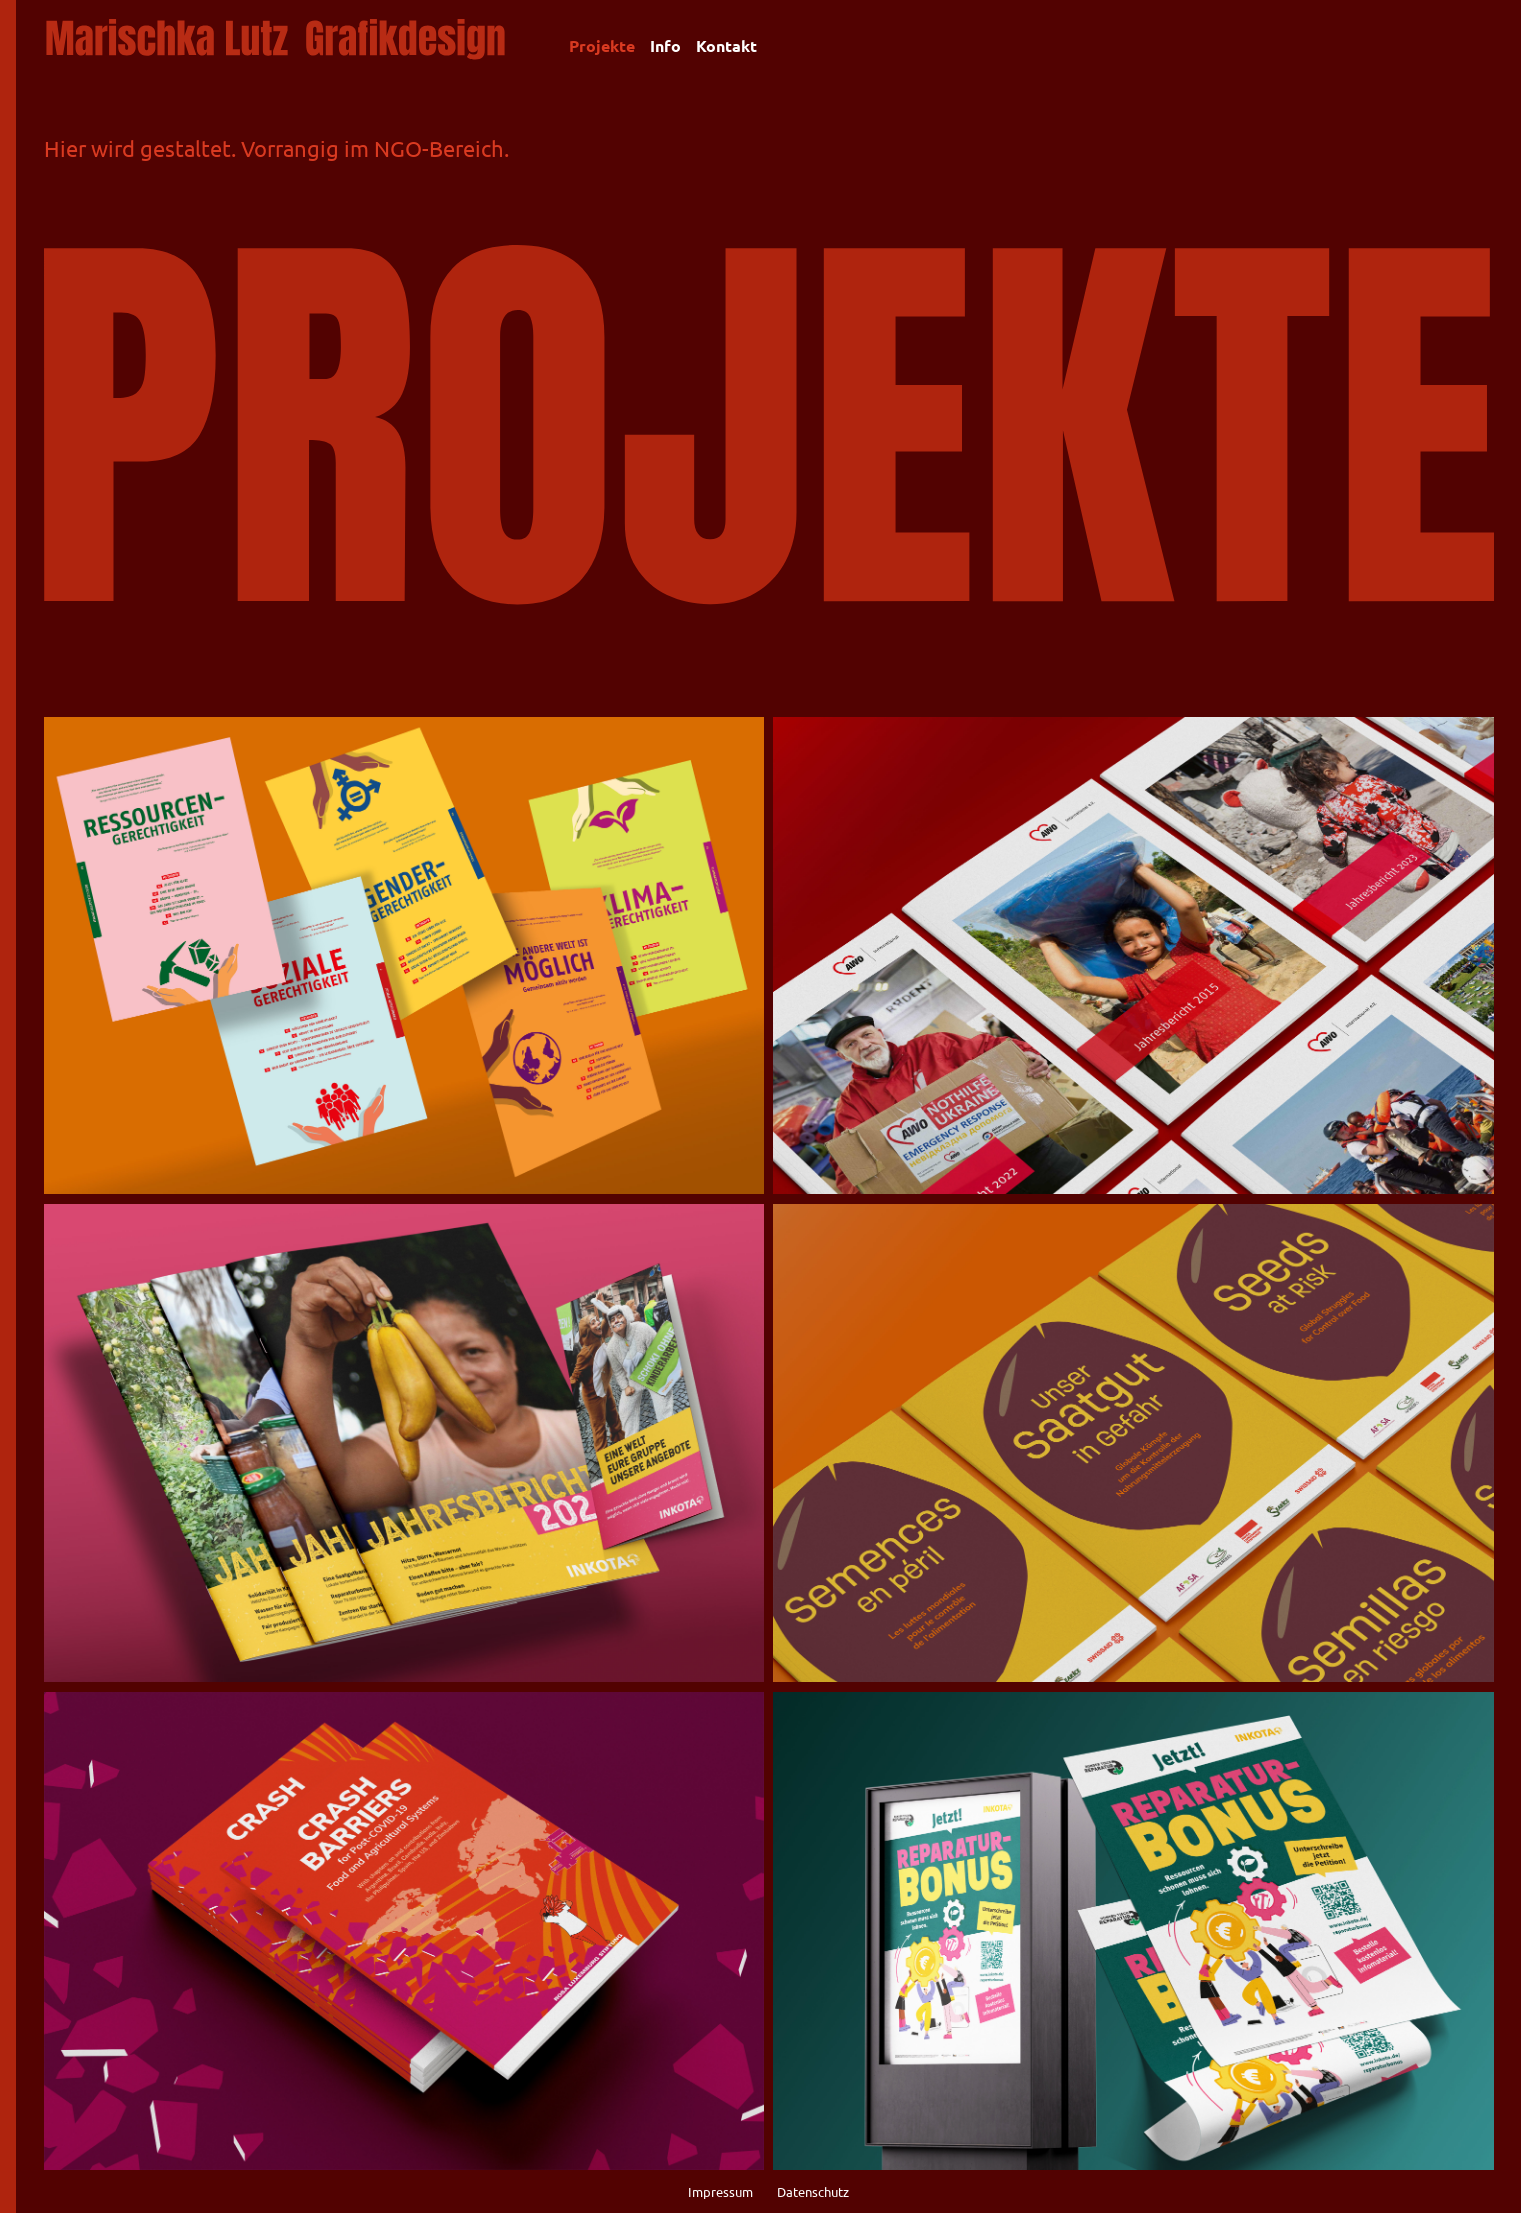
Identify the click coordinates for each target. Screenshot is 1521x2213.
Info (665, 45)
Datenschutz (811, 2191)
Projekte (602, 45)
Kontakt (726, 45)
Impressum (722, 2191)
